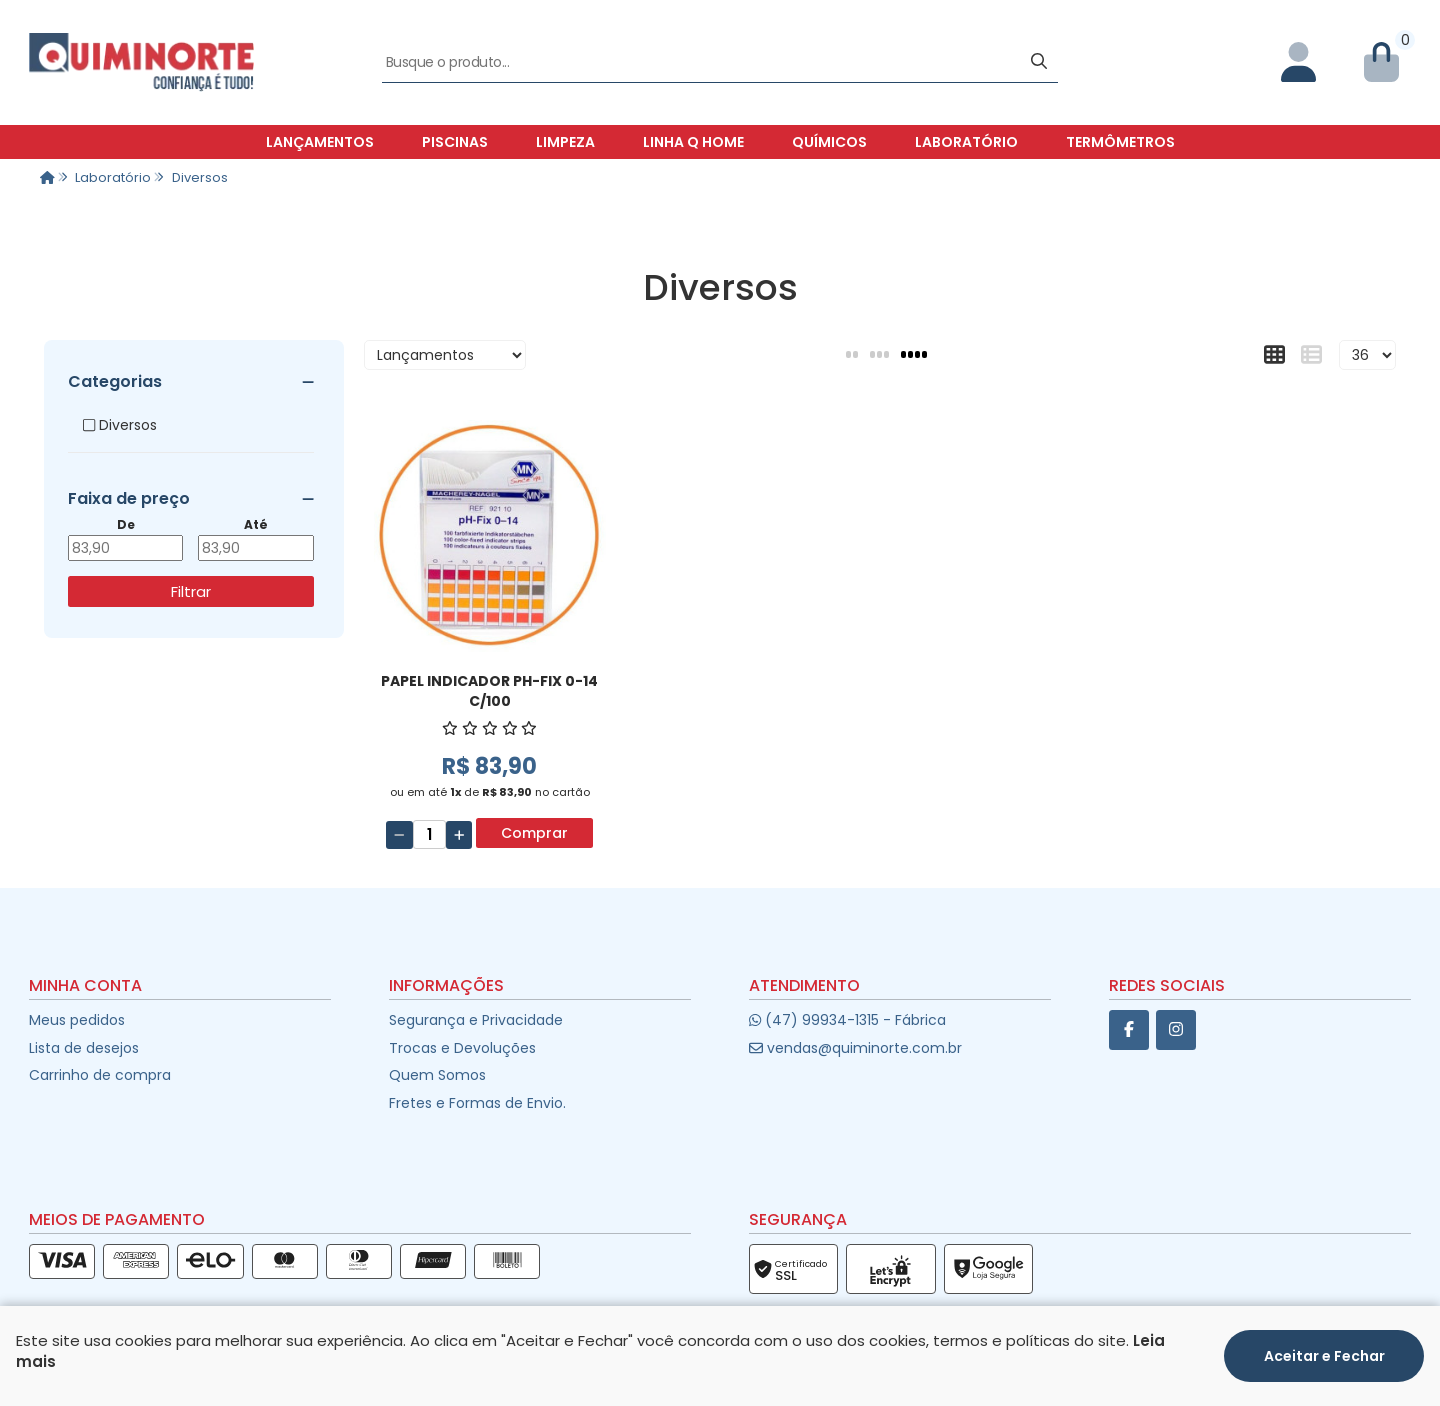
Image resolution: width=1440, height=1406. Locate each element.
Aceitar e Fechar (1324, 1356)
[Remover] (399, 835)
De (126, 525)
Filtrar (191, 591)
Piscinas (455, 142)
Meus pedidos (77, 1020)
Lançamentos (320, 142)
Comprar (534, 833)
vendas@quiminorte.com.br (855, 1048)
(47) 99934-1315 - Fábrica (847, 1020)
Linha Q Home (693, 142)
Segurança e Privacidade (476, 1020)
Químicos (829, 142)
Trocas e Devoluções (462, 1048)
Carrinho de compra (100, 1075)
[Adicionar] (459, 835)
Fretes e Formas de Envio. (477, 1103)
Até (256, 525)
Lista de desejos (84, 1048)
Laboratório (966, 142)
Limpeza (565, 142)
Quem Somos (437, 1075)
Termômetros (1120, 142)
